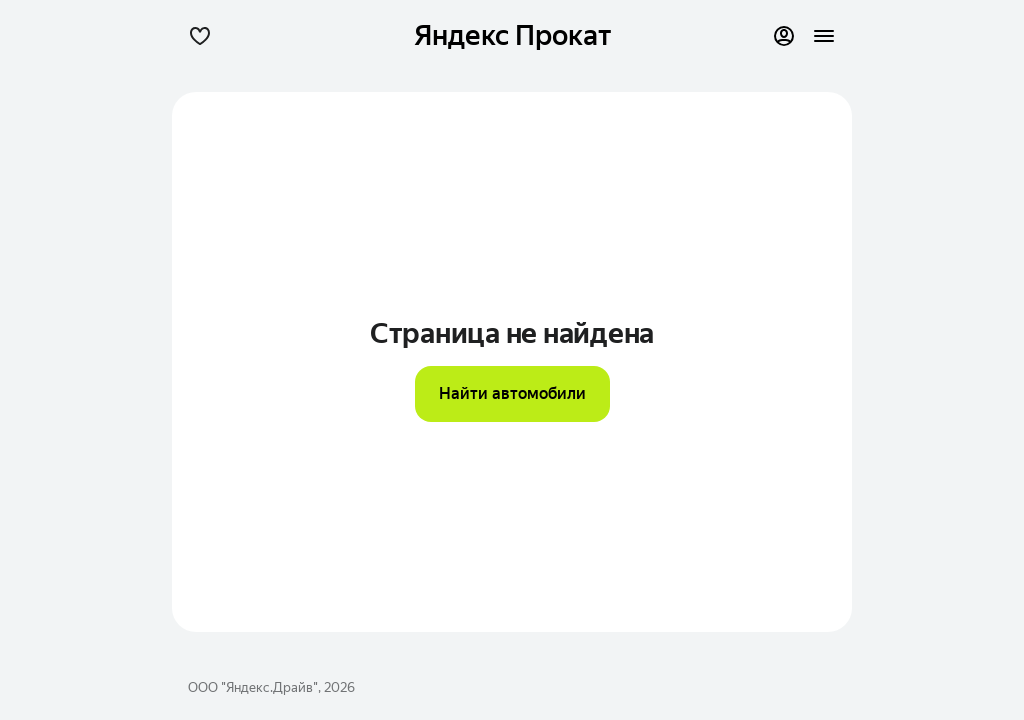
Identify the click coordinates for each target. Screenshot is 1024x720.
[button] (200, 36)
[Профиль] (784, 36)
